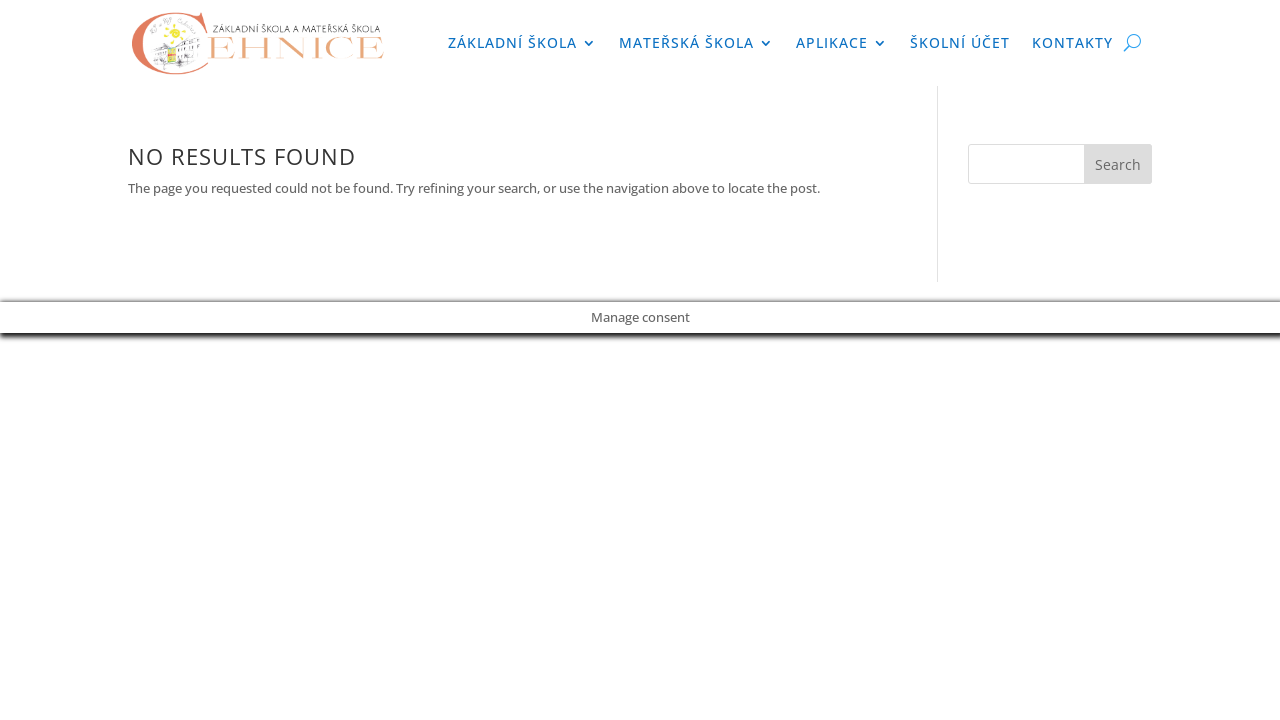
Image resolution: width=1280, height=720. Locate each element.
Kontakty (1072, 42)
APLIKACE (832, 42)
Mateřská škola (686, 42)
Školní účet (960, 42)
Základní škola (512, 42)
